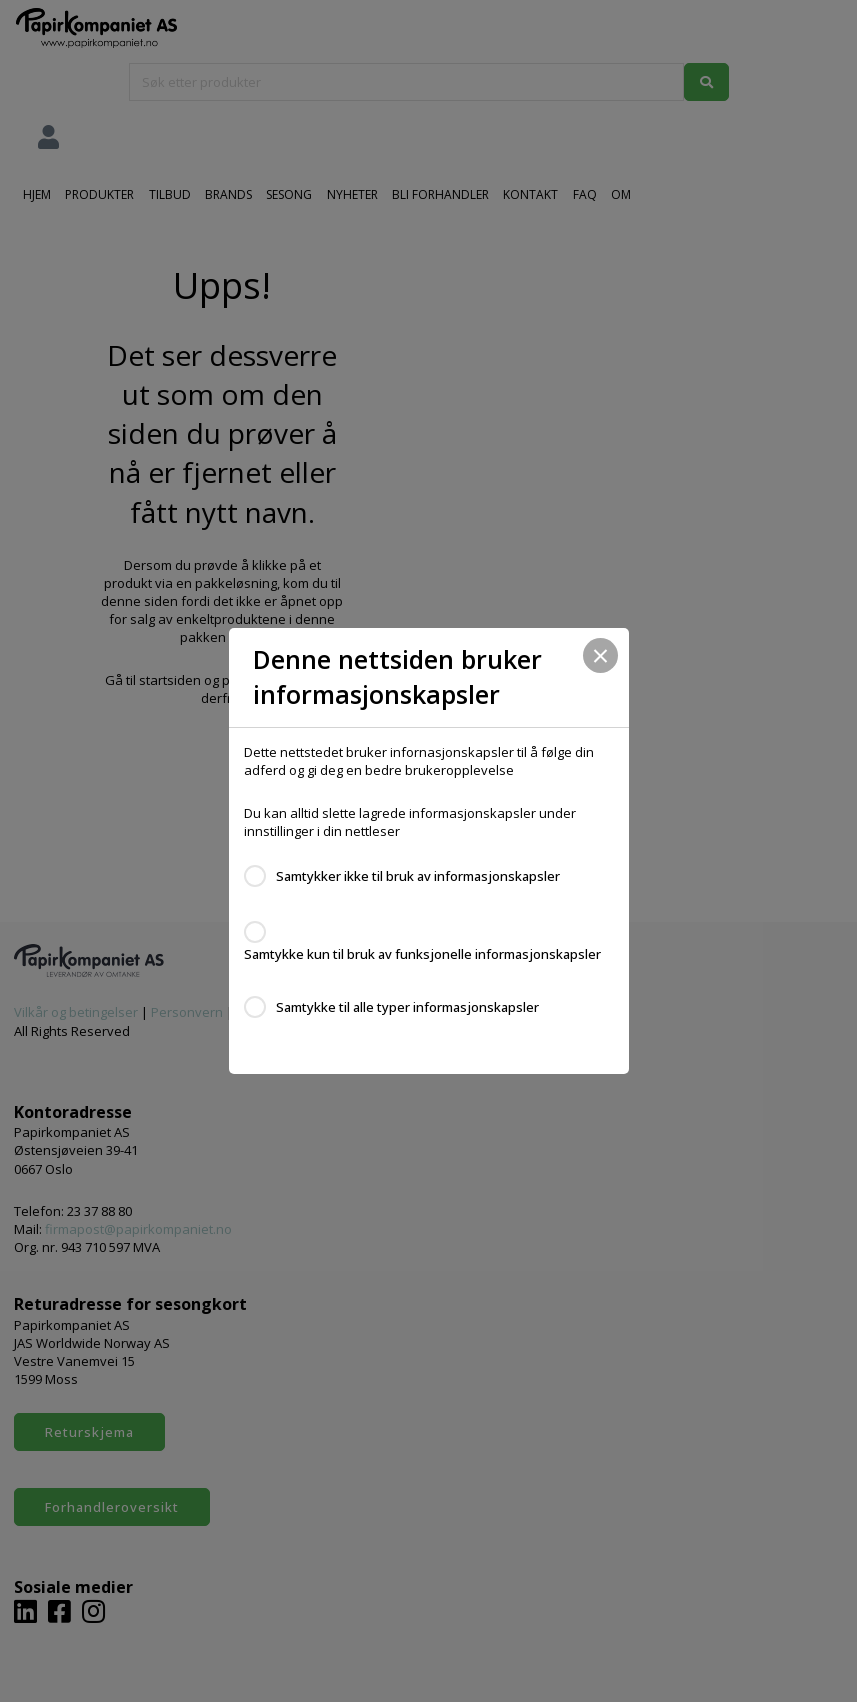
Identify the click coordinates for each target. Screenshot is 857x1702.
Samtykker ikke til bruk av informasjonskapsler (418, 876)
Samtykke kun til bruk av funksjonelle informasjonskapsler (422, 954)
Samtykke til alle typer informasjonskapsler (407, 1007)
